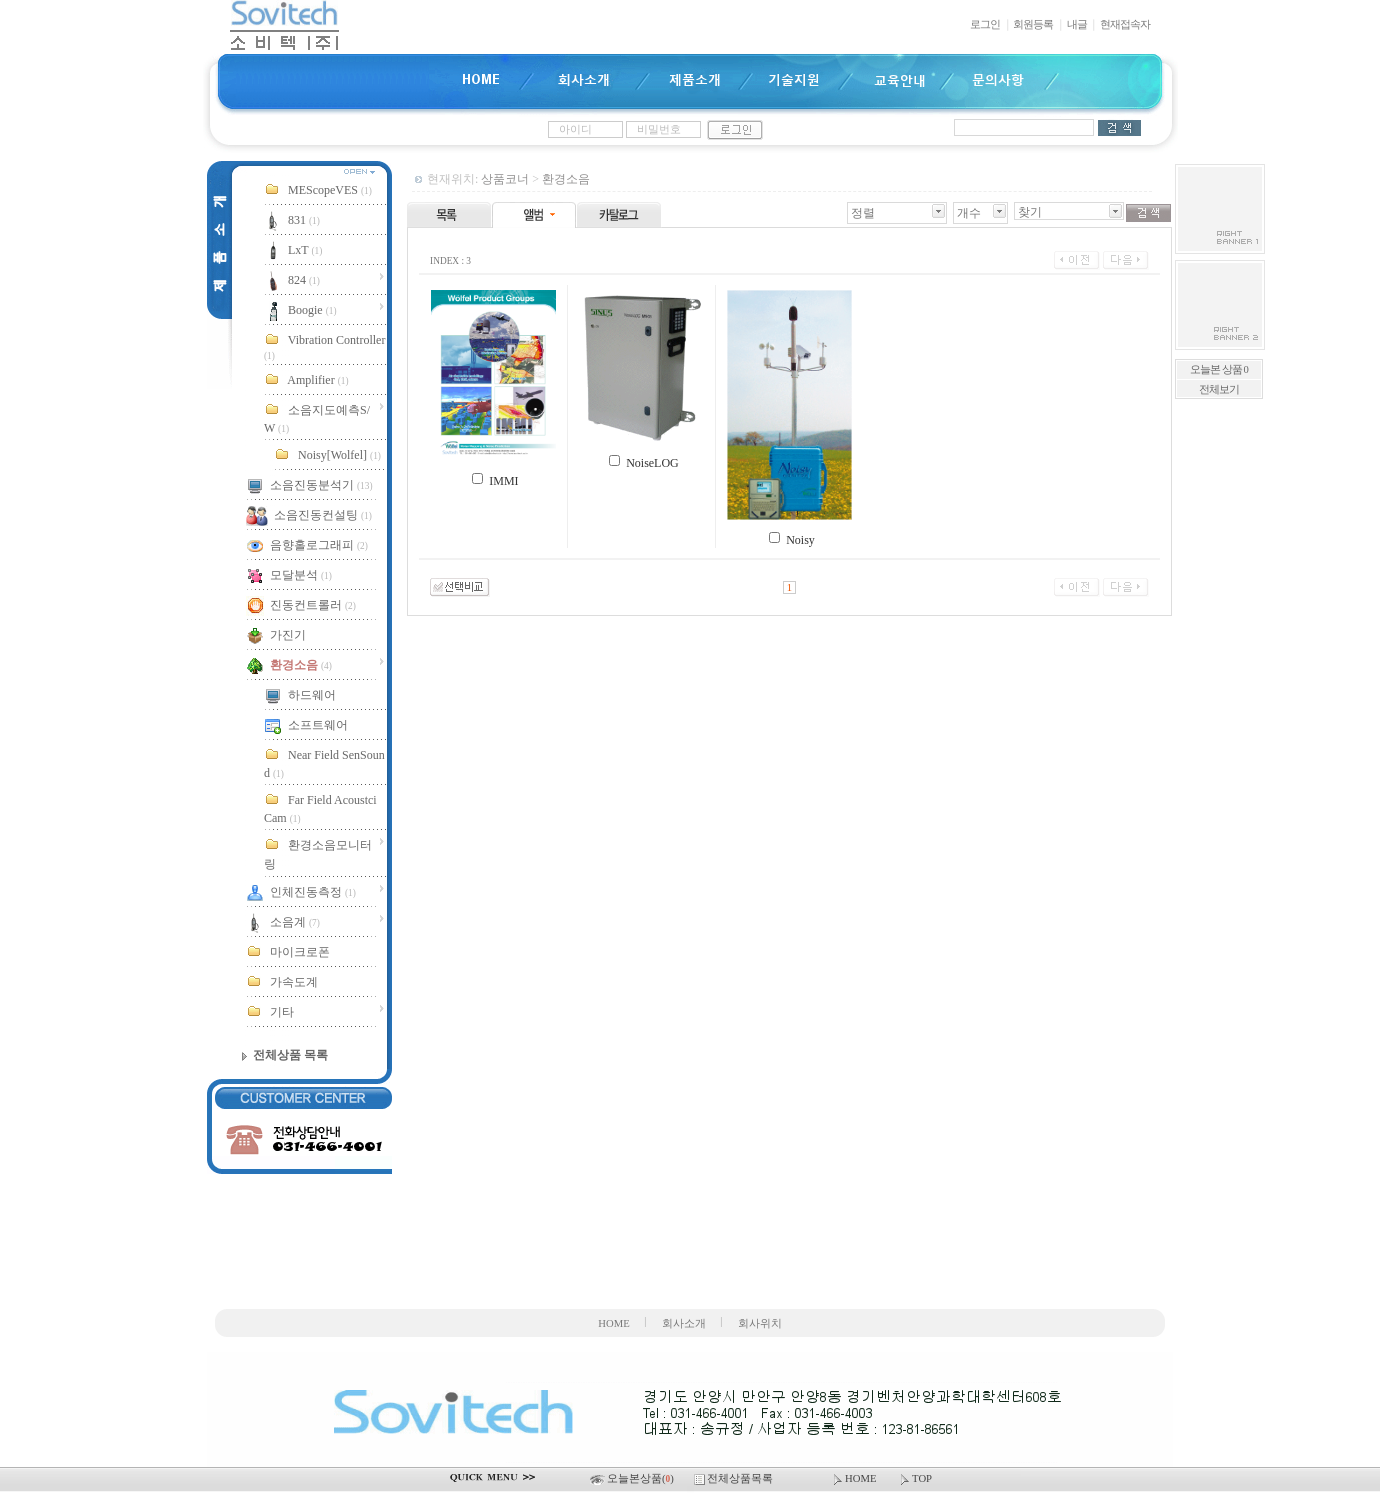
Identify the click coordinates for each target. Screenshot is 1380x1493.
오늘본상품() (633, 1478)
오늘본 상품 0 (1219, 369)
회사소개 (684, 1323)
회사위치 (760, 1323)
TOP (914, 1478)
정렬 (863, 213)
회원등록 (1033, 24)
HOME (613, 1323)
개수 (969, 213)
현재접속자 (1125, 24)
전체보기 (1219, 389)
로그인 (985, 24)
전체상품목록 (735, 1478)
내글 (1077, 24)
